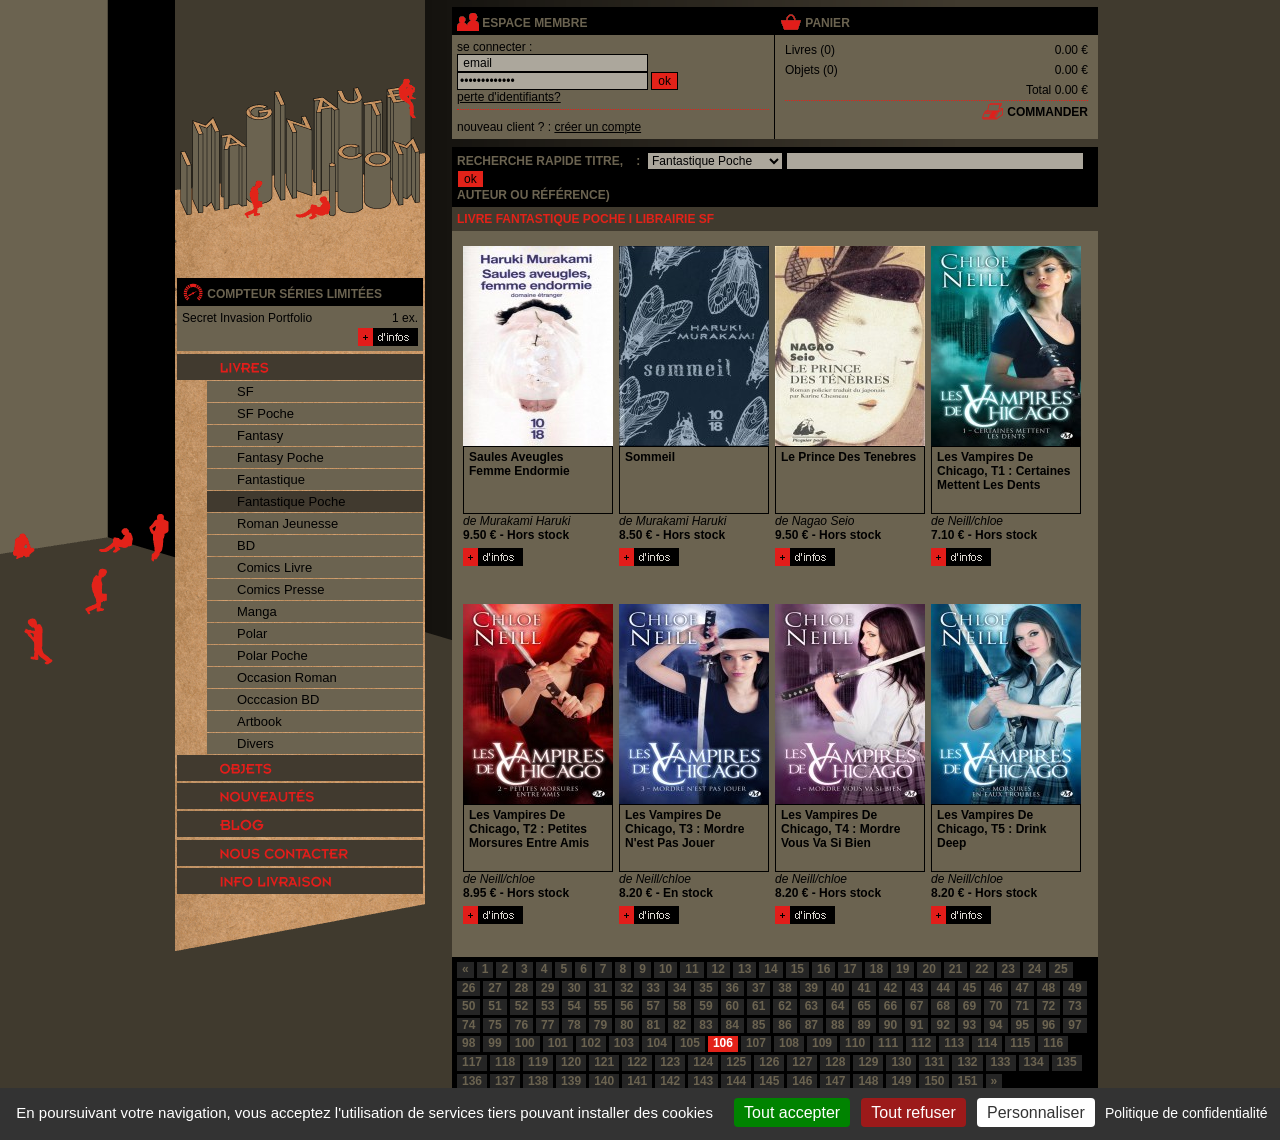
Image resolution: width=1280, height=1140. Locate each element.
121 (604, 1062)
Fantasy (260, 435)
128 (835, 1062)
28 (521, 988)
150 (934, 1081)
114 (987, 1043)
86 (784, 1025)
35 (705, 988)
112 (921, 1043)
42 (890, 988)
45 (969, 988)
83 (705, 1025)
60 (732, 1006)
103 (624, 1043)
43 (916, 988)
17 (849, 969)
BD (246, 545)
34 (679, 988)
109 (822, 1043)
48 (1048, 988)
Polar (252, 633)
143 (703, 1081)
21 (955, 969)
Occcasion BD (278, 699)
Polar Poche (272, 655)
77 (547, 1025)
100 (525, 1043)
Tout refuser (913, 1112)
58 (679, 1006)
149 (901, 1081)
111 (888, 1043)
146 (802, 1081)
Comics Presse (280, 589)
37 (758, 988)
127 (802, 1062)
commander (1047, 112)
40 (837, 988)
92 (942, 1025)
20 (928, 969)
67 (916, 1006)
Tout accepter (792, 1112)
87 (811, 1025)
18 (876, 969)
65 (863, 1006)
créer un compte (597, 127)
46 (995, 988)
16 (823, 969)
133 (1001, 1062)
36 (732, 988)
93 (969, 1025)
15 (797, 969)
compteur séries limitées (294, 294)
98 (468, 1043)
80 (626, 1025)
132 (967, 1062)
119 (538, 1062)
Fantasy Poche (280, 457)
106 (723, 1043)
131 (934, 1062)
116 (1053, 1043)
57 (653, 1006)
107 (756, 1043)
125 (736, 1062)
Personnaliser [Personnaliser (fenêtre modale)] (1036, 1112)
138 (538, 1081)
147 (835, 1081)
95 (1022, 1025)
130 (901, 1062)
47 (1022, 988)
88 (837, 1025)
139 (571, 1081)
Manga (257, 611)
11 (691, 969)
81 (653, 1025)
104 (657, 1043)
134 (1034, 1062)
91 (916, 1025)
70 (995, 1006)
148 (868, 1081)
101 (558, 1043)
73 (1074, 1006)
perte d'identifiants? (509, 97)
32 (626, 988)
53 (547, 1006)
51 (494, 1006)
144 (736, 1081)
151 (967, 1081)
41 (863, 988)
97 (1074, 1025)
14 (770, 969)
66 (890, 1006)
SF (245, 391)
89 (863, 1025)
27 (494, 988)
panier (827, 23)
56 (626, 1006)
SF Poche (265, 413)
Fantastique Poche (291, 501)
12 (718, 969)
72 (1048, 1006)
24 (1034, 969)
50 (468, 1006)
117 (472, 1062)
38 (784, 988)
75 (494, 1025)
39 (811, 988)
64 (837, 1006)
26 (468, 988)
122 (637, 1062)
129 (868, 1062)
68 (942, 1006)
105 (690, 1043)
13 (744, 969)
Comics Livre (274, 567)
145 (769, 1081)
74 (468, 1025)
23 (1008, 969)
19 (902, 969)
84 (732, 1025)
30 (573, 988)
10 (665, 969)
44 (942, 988)
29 (547, 988)
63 (811, 1006)
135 (1067, 1062)
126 (769, 1062)
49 (1074, 988)
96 (1048, 1025)
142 (670, 1081)
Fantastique (271, 479)
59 (705, 1006)
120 (571, 1062)
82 (679, 1025)
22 (981, 969)
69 (969, 1006)
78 (573, 1025)
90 (890, 1025)
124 (703, 1062)
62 (784, 1006)
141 (637, 1081)
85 (758, 1025)
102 (591, 1043)
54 (573, 1006)
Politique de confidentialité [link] (1186, 1113)
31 (600, 988)
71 (1022, 1006)
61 (758, 1006)
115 (1020, 1043)
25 (1060, 969)
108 (789, 1043)
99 (494, 1043)
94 (995, 1025)
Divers (255, 743)
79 (600, 1025)
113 (954, 1043)
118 (505, 1062)
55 (600, 1006)
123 (670, 1062)
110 (855, 1043)
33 (653, 988)
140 (604, 1081)
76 (521, 1025)
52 (521, 1006)
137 (505, 1081)
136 (472, 1081)
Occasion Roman (287, 677)
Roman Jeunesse (287, 523)
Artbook (259, 721)
